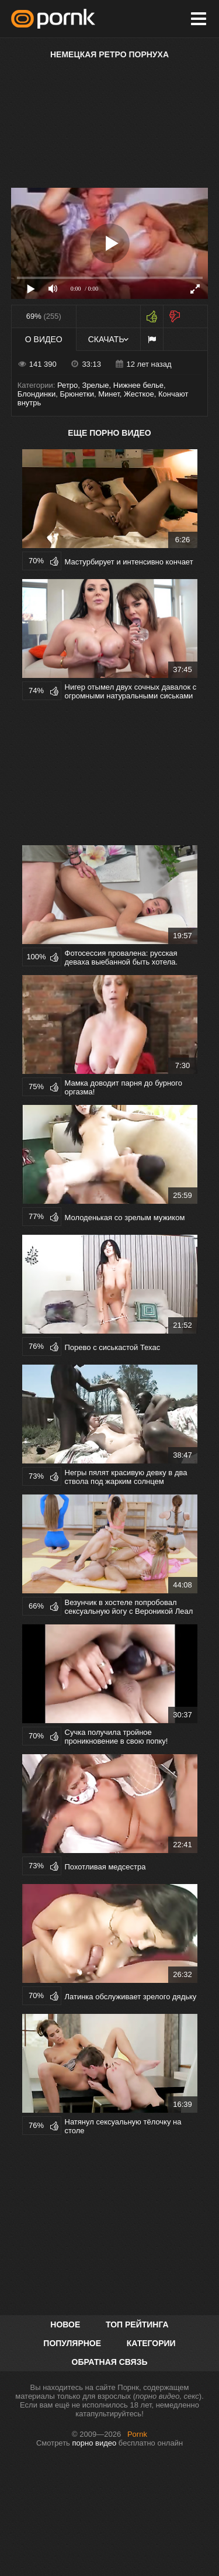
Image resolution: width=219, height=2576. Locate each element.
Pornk (137, 2434)
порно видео (94, 2443)
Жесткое (139, 394)
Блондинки (37, 394)
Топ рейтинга (137, 2324)
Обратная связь (110, 2362)
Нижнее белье (138, 385)
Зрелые (95, 385)
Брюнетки (77, 394)
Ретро (67, 385)
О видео (43, 339)
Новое (65, 2324)
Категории (151, 2343)
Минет (109, 394)
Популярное (72, 2343)
